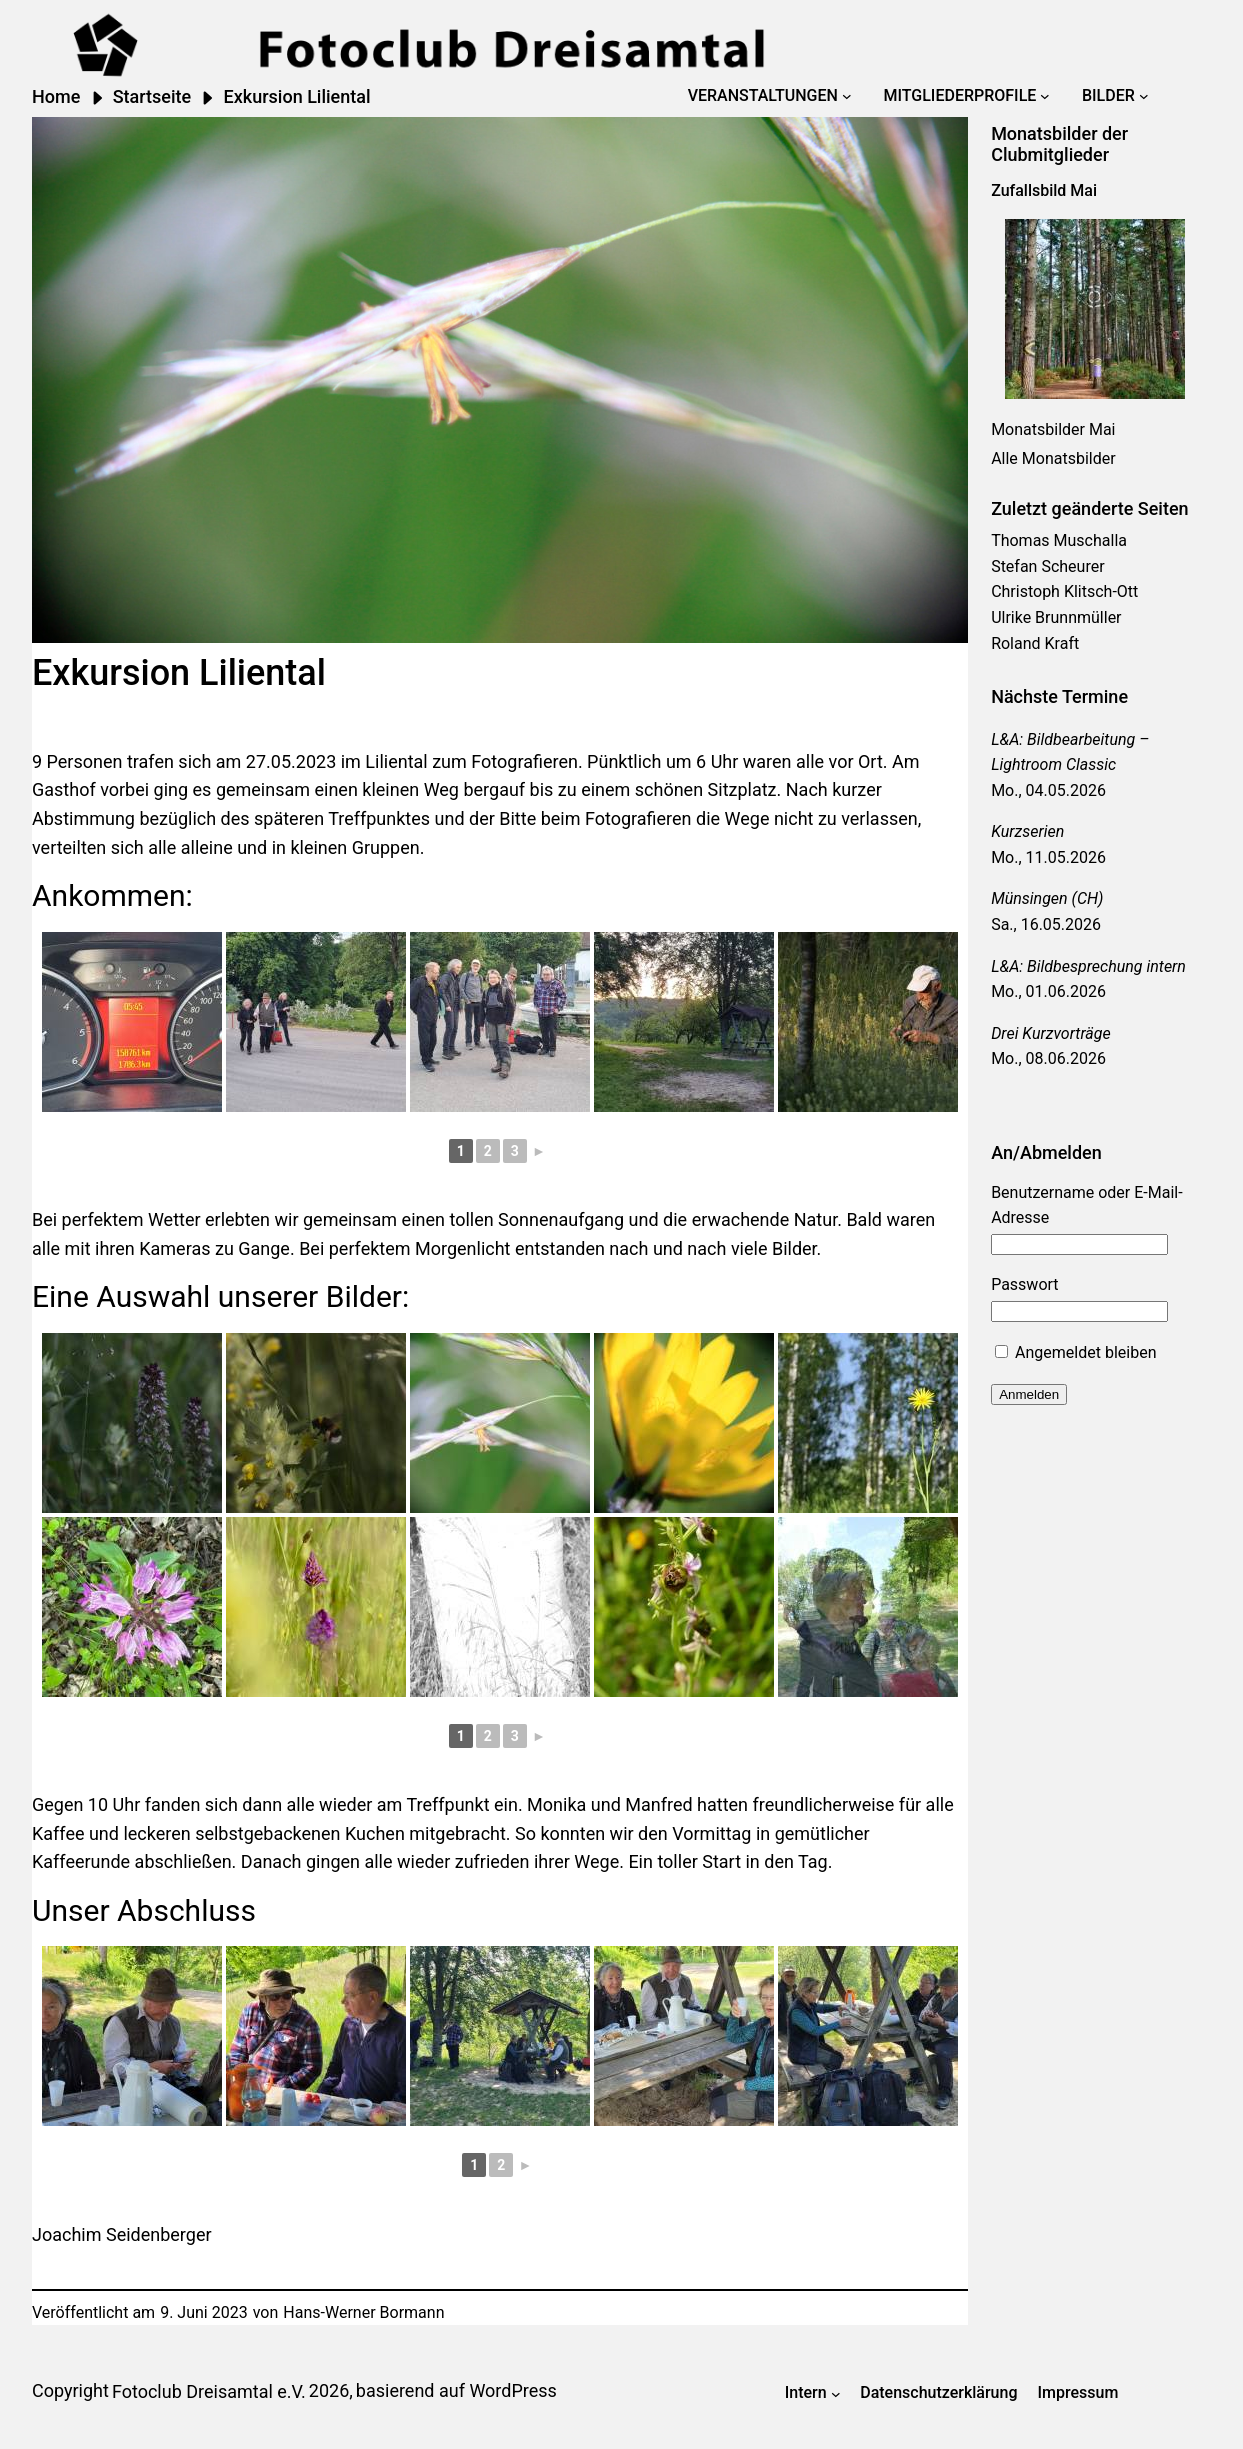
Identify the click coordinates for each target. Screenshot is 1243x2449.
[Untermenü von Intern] (836, 2393)
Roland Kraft (1035, 643)
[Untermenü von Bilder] (1144, 96)
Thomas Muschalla (1059, 540)
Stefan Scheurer (1047, 566)
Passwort (1024, 1284)
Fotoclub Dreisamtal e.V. (209, 2391)
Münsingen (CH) (1047, 898)
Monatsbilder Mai (1053, 429)
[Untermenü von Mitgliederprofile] (1045, 96)
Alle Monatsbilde (1050, 458)
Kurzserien (1027, 831)
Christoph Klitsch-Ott (1064, 591)
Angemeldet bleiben (1075, 1352)
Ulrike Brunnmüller (1056, 617)
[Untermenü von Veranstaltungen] (847, 96)
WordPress (512, 2390)
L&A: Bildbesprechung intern (1088, 966)
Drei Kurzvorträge (1051, 1033)
